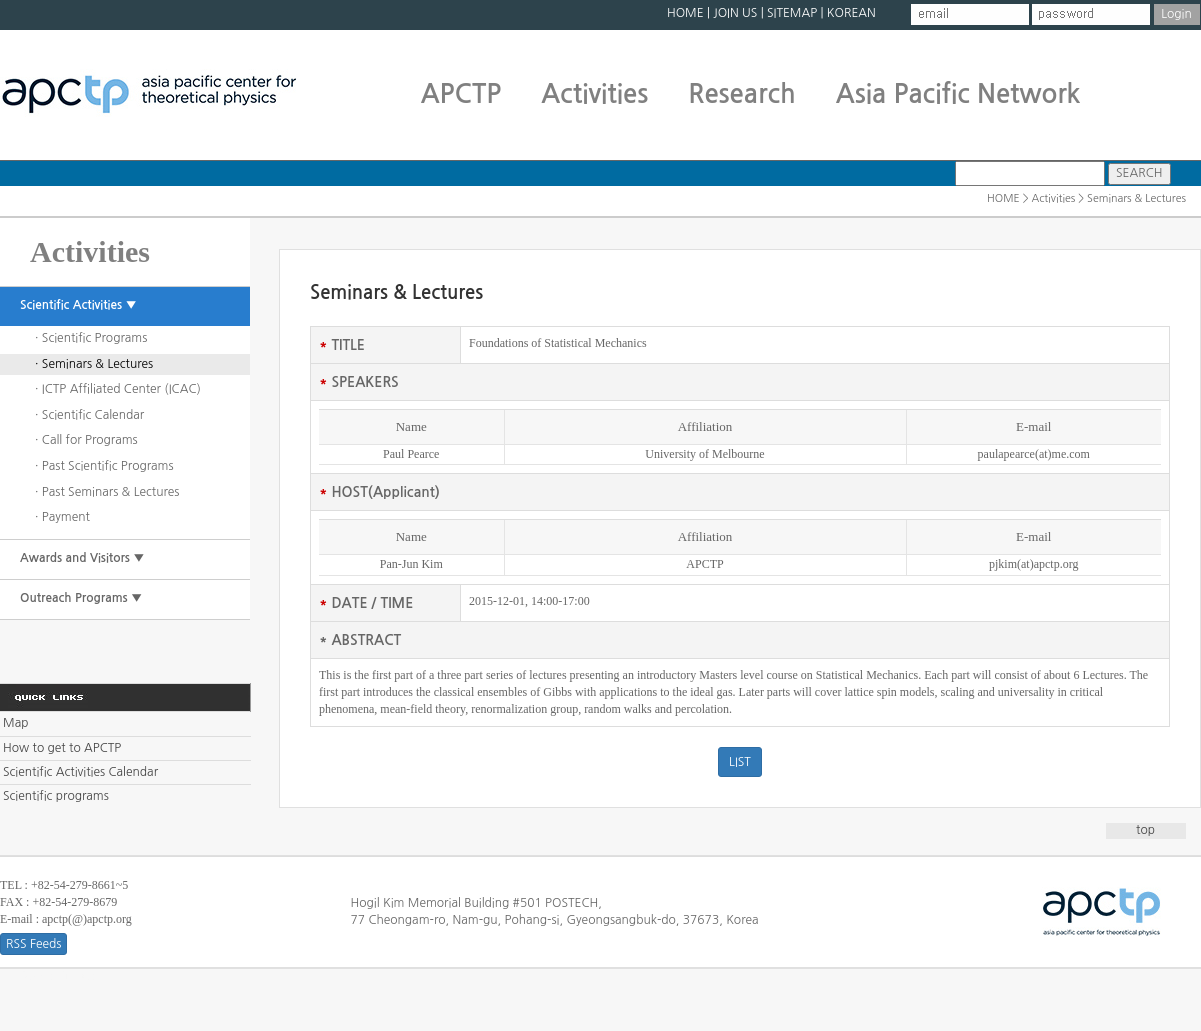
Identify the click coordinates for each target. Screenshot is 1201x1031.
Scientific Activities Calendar (80, 772)
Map (15, 723)
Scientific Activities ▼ (78, 305)
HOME (685, 13)
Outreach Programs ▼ (81, 598)
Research (741, 94)
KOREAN (851, 13)
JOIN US (735, 13)
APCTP (461, 94)
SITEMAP (792, 13)
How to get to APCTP (62, 748)
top (1145, 830)
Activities (594, 94)
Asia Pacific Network (958, 94)
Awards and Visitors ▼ (82, 558)
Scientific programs (56, 796)
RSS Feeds (33, 944)
